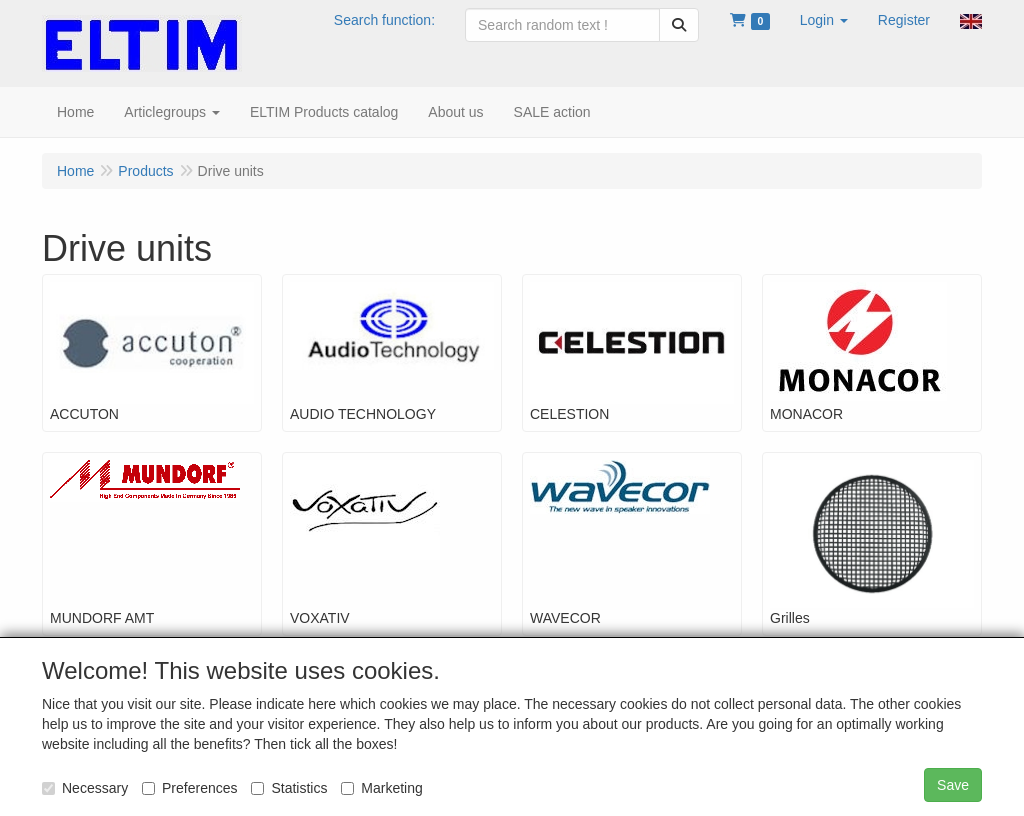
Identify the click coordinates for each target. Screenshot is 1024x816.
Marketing (381, 788)
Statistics (289, 788)
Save (953, 785)
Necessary (85, 788)
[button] (824, 20)
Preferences (189, 788)
